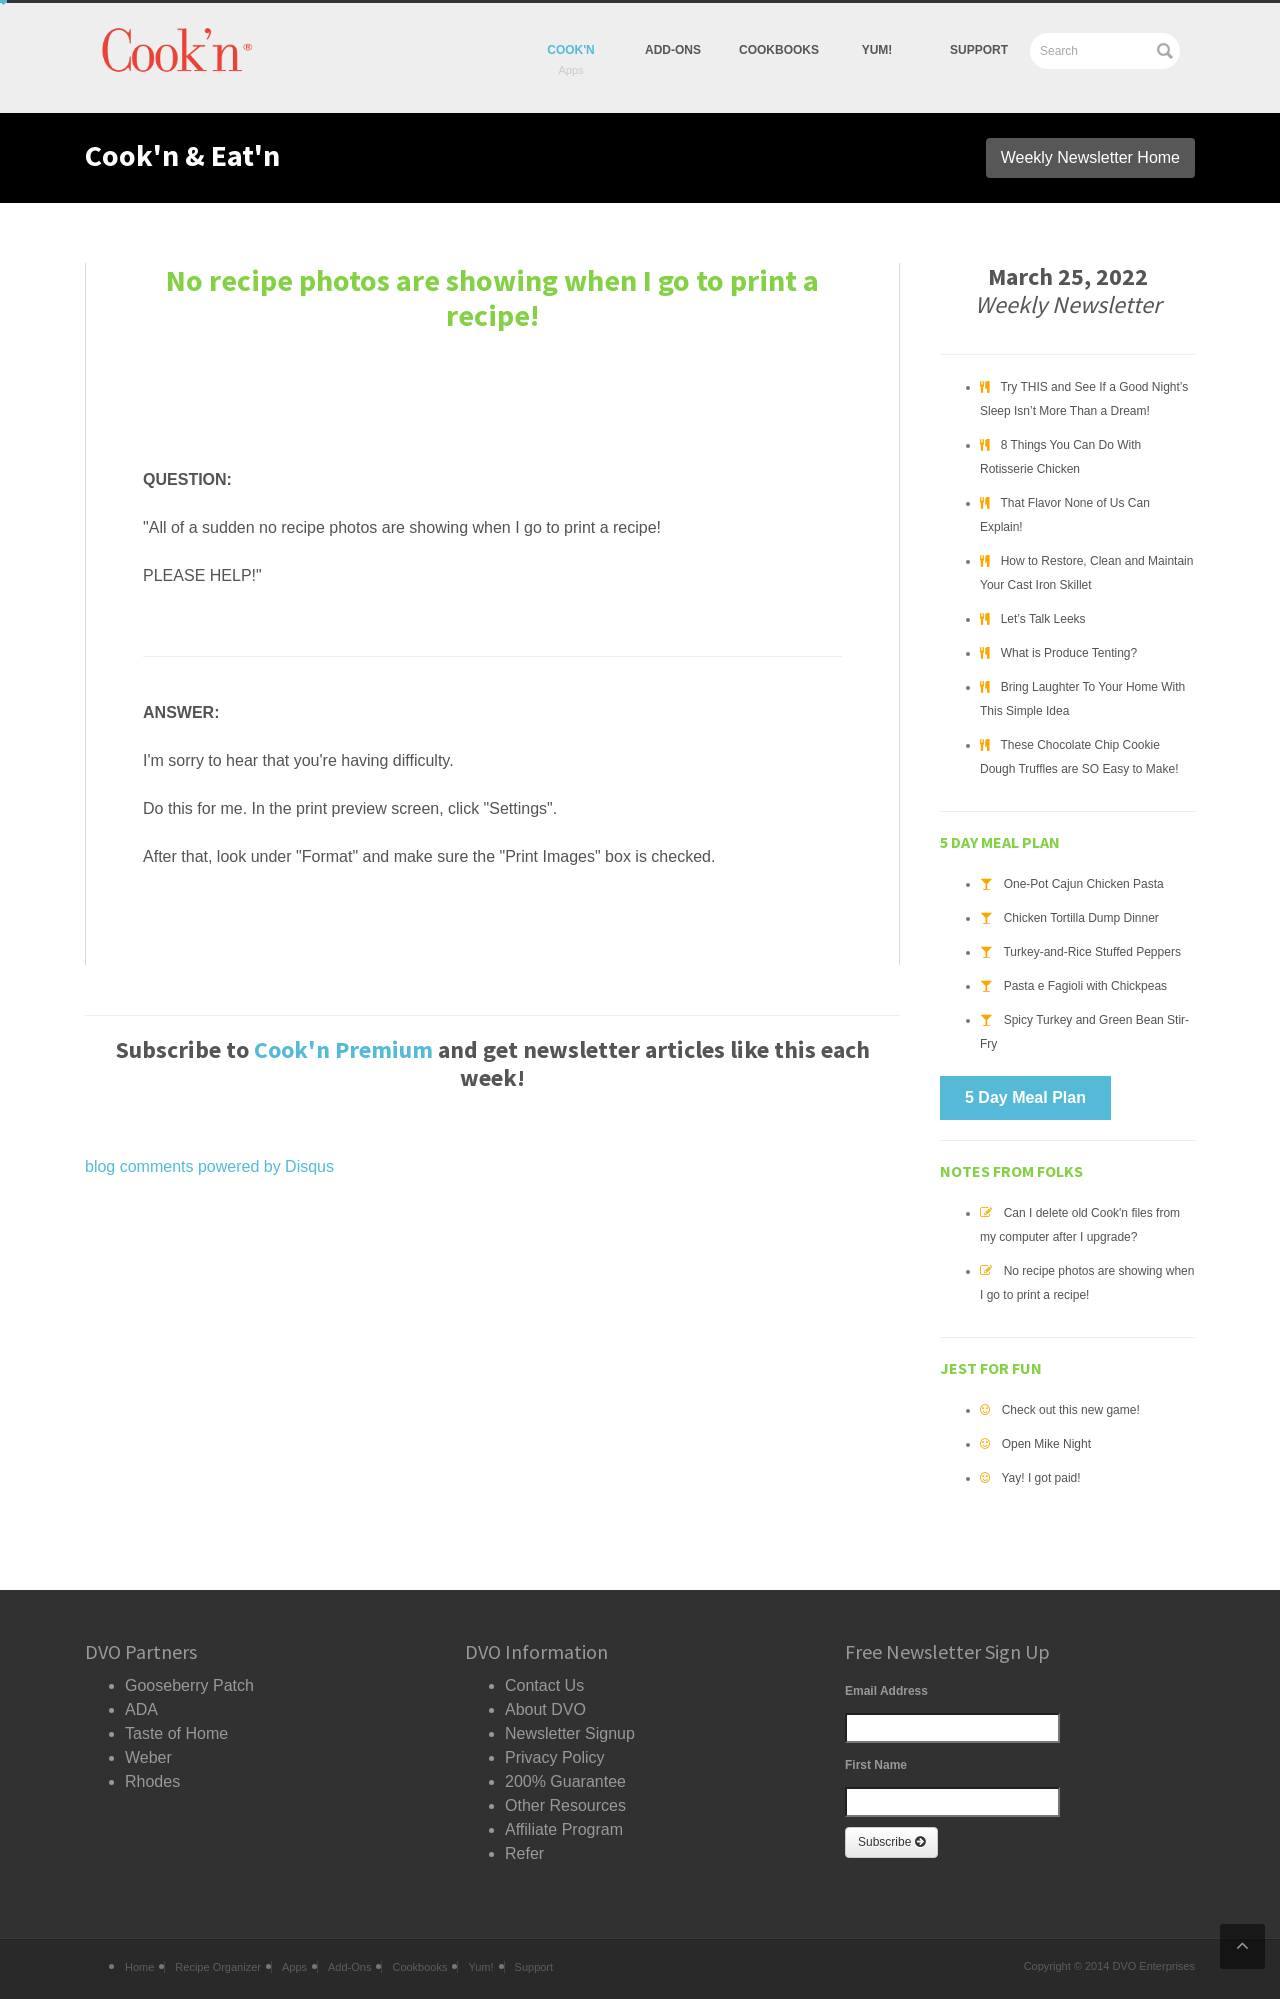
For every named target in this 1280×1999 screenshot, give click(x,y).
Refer (524, 1853)
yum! (877, 50)
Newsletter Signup (570, 1733)
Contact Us (544, 1685)
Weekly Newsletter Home (1090, 157)
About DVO (545, 1709)
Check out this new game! (1071, 1410)
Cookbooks (779, 50)
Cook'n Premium (343, 1049)
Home (139, 1967)
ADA (141, 1709)
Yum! (480, 1967)
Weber (148, 1757)
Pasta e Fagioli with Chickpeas (1085, 986)
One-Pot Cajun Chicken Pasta (1084, 884)
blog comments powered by (209, 1166)
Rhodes (152, 1781)
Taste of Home (176, 1733)
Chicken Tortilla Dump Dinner (1081, 918)
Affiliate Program (564, 1829)
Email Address (886, 1691)
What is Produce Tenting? (1069, 653)
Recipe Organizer (218, 1967)
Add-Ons (673, 50)
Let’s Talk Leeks (1043, 619)
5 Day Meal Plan (1025, 1097)
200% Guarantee (565, 1781)
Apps (294, 1967)
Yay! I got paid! (1040, 1478)
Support (979, 50)
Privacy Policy (555, 1757)
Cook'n (571, 50)
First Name (876, 1765)
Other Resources (565, 1805)
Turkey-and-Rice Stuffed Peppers (1091, 952)
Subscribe (891, 1842)
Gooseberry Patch (189, 1685)
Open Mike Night (1046, 1444)
